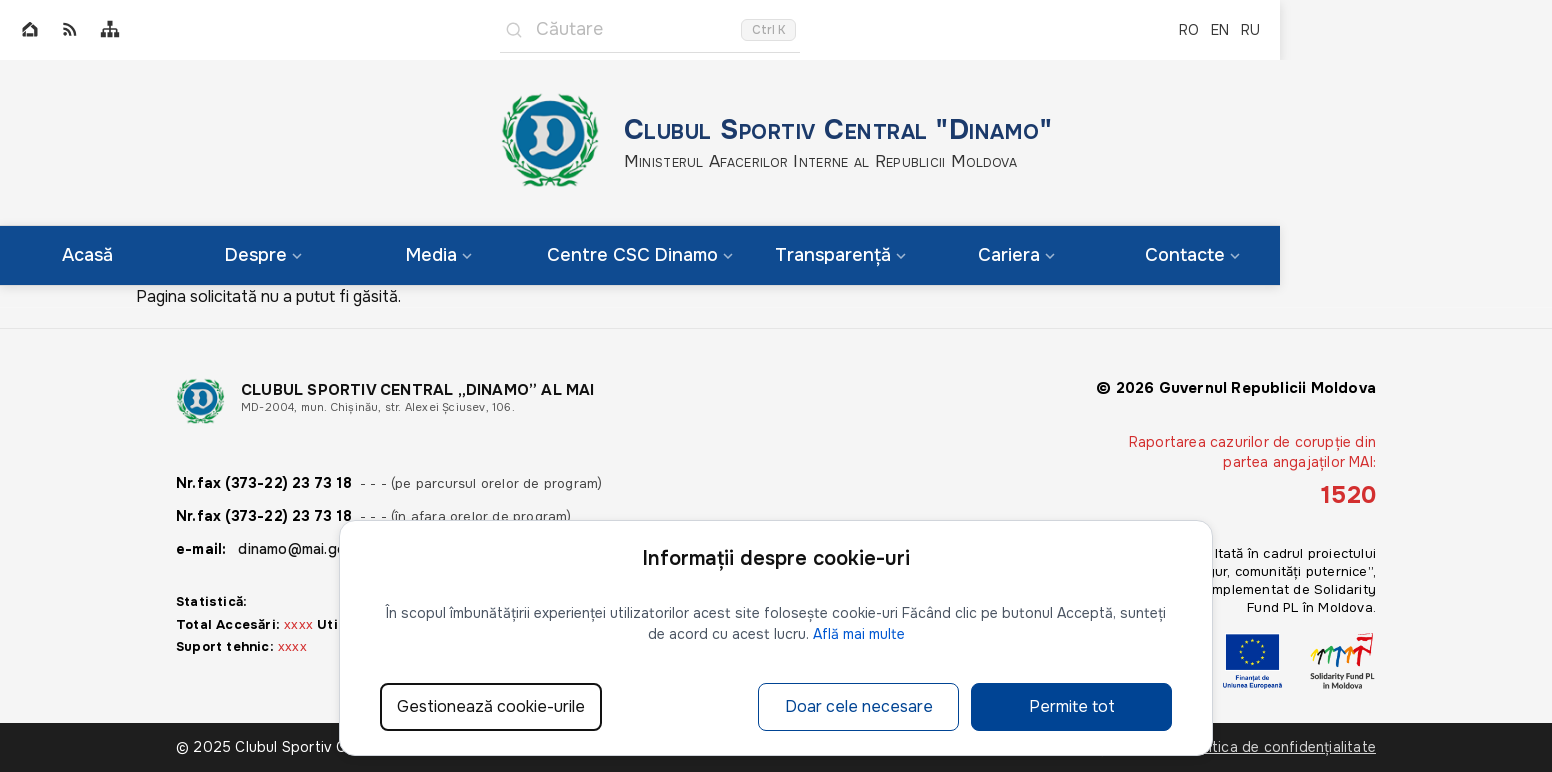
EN (1220, 30)
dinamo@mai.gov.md (307, 549)
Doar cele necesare (859, 706)
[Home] (30, 30)
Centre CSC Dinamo (640, 255)
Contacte (1192, 255)
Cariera (1016, 255)
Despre (263, 255)
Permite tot (1072, 706)
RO (1189, 30)
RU (1250, 30)
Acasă (87, 255)
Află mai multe (859, 634)
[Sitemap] (110, 30)
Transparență (840, 255)
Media (439, 255)
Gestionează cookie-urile (491, 706)
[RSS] (70, 30)
